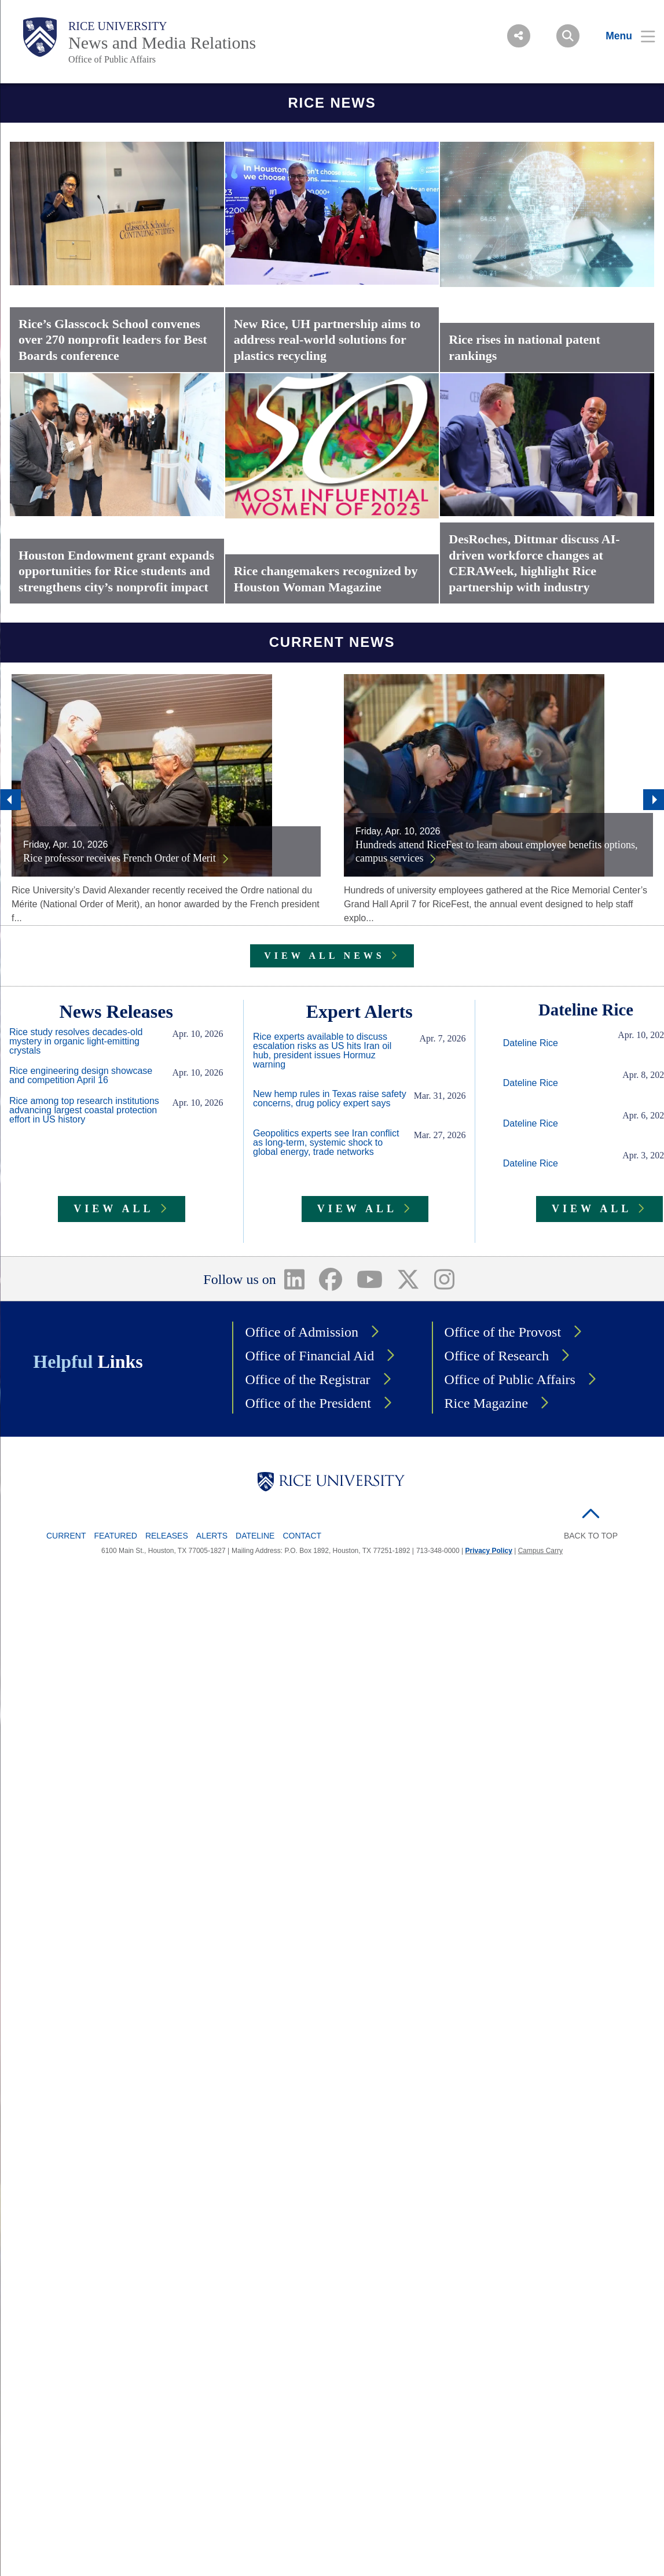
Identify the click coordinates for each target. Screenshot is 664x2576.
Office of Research (497, 1355)
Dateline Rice (530, 1043)
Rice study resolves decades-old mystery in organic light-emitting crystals (75, 1041)
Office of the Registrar (307, 1379)
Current (66, 1535)
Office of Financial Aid (309, 1355)
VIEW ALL (113, 1209)
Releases (166, 1535)
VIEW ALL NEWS (324, 956)
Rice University (117, 26)
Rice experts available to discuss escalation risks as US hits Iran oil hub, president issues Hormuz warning (322, 1050)
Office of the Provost (503, 1331)
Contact (302, 1535)
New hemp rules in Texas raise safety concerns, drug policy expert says (329, 1099)
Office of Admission (301, 1331)
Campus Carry (540, 1551)
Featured (115, 1535)
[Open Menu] (623, 35)
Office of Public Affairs (112, 59)
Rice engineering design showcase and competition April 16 (80, 1075)
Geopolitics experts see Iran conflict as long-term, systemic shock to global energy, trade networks (326, 1143)
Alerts (212, 1535)
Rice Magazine (487, 1403)
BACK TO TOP (591, 1535)
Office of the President (308, 1403)
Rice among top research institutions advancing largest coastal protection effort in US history (84, 1110)
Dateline (255, 1535)
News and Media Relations (162, 42)
